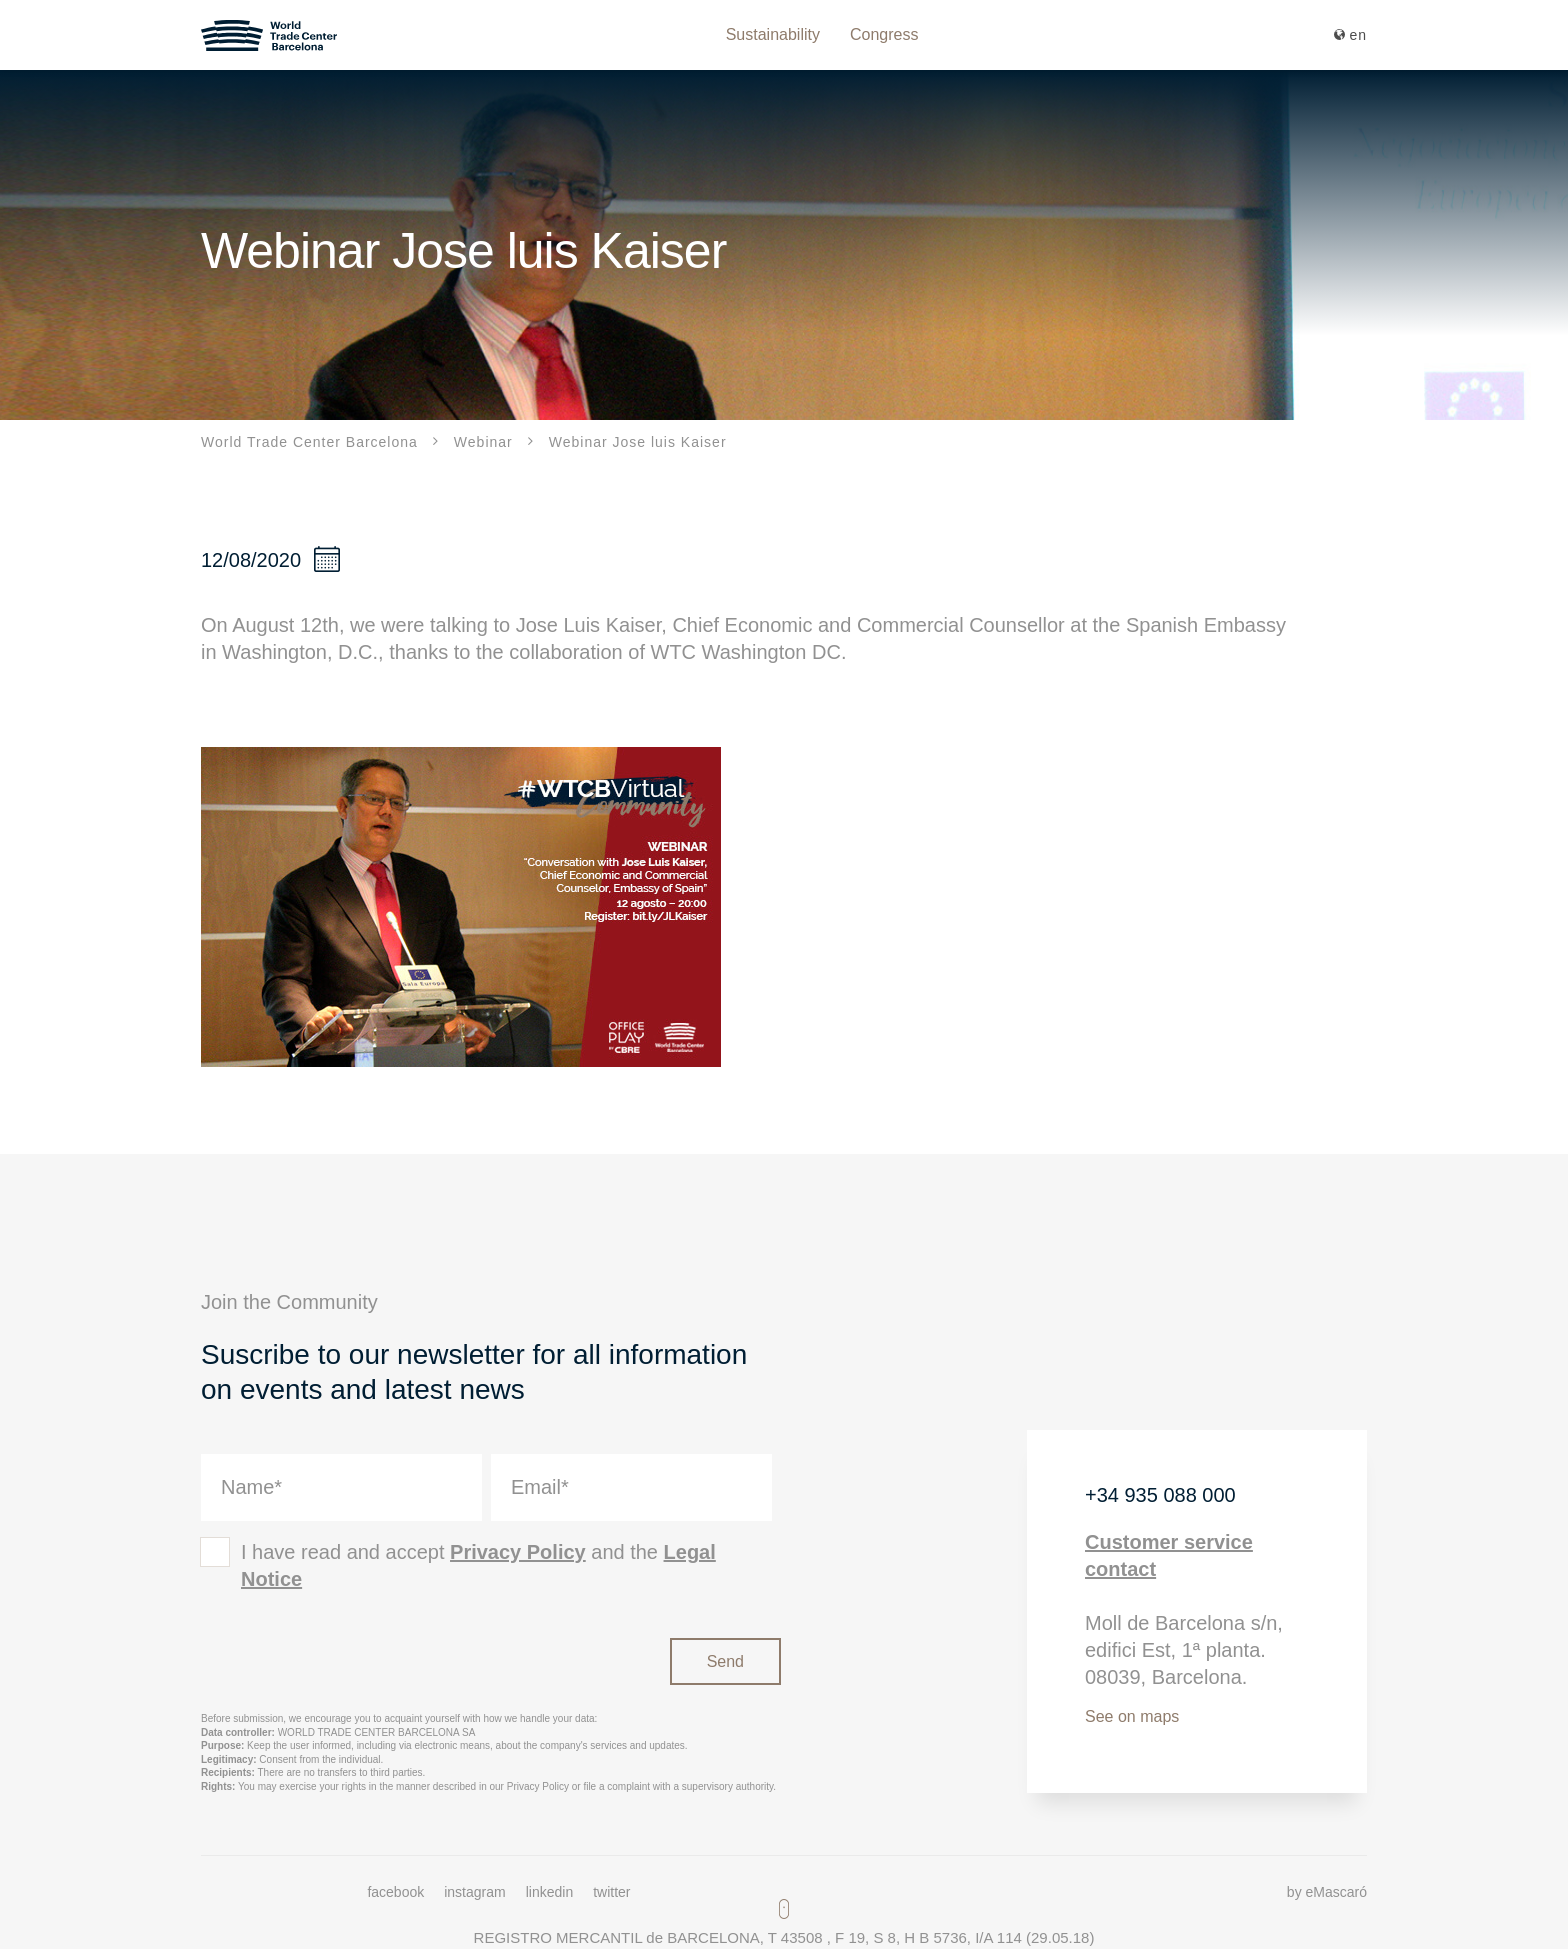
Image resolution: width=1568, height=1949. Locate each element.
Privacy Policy (518, 1552)
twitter (611, 1892)
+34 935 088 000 (1160, 1495)
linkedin (549, 1892)
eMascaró (1336, 1892)
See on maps (1132, 1716)
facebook (395, 1892)
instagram (474, 1892)
